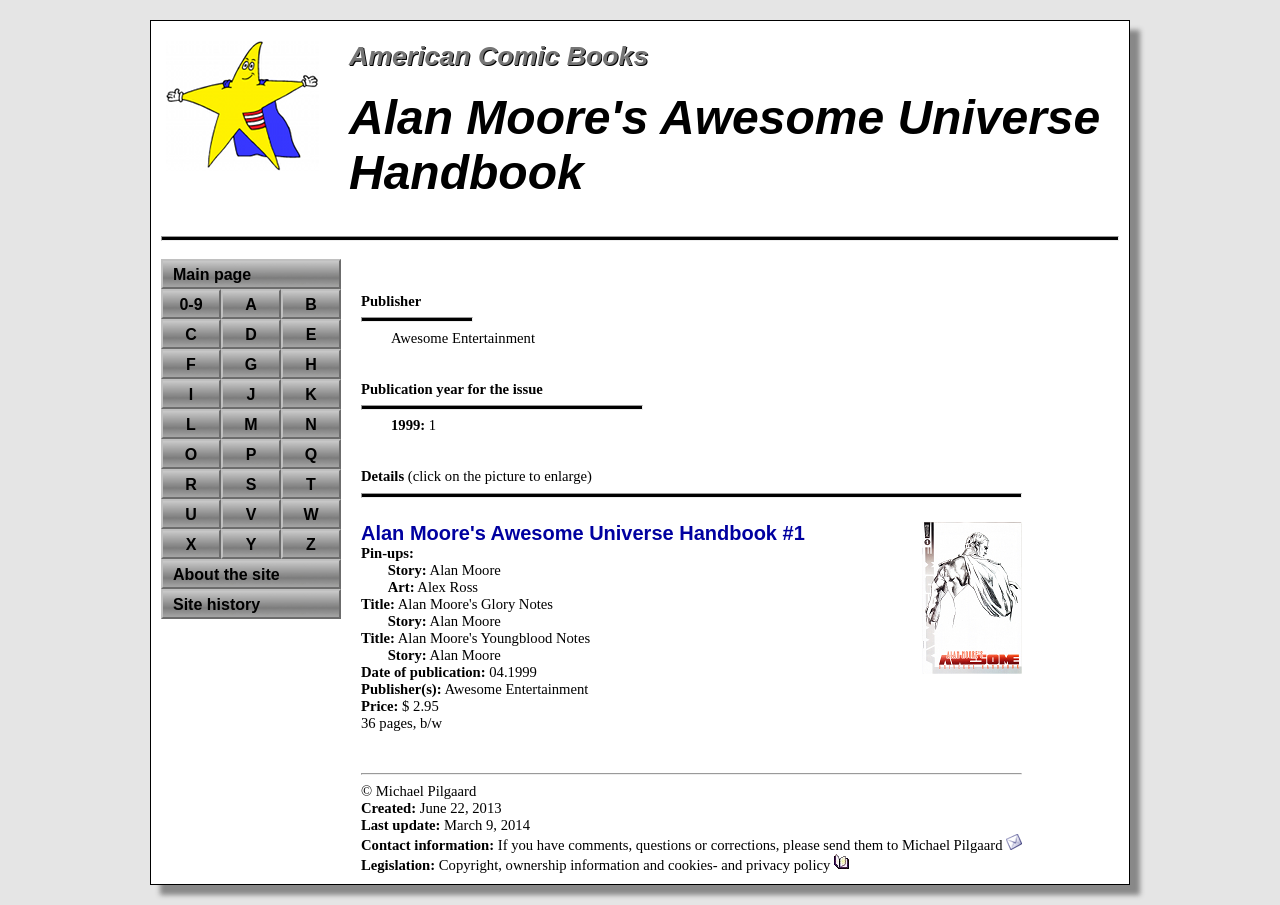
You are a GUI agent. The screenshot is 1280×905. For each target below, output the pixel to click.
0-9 (190, 304)
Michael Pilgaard (962, 845)
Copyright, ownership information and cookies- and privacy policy (644, 865)
